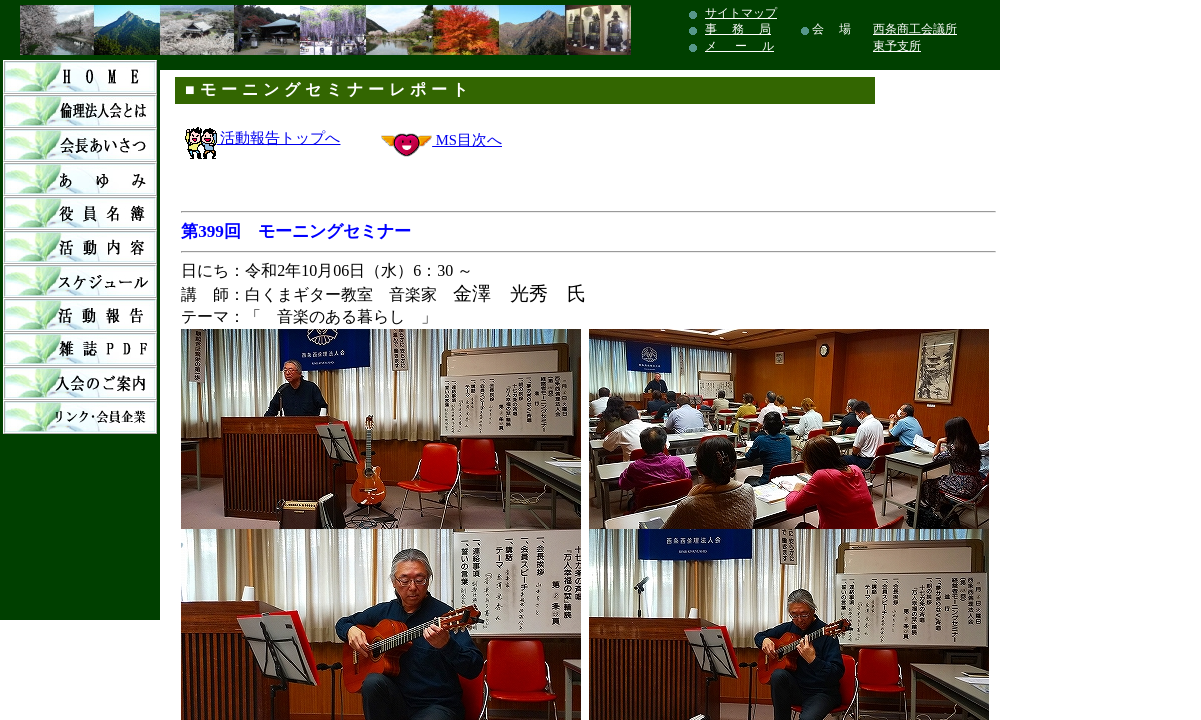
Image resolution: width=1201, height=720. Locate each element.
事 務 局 (738, 29)
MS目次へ (467, 140)
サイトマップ (741, 13)
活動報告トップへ (263, 138)
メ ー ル (739, 46)
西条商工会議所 (915, 29)
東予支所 (897, 46)
